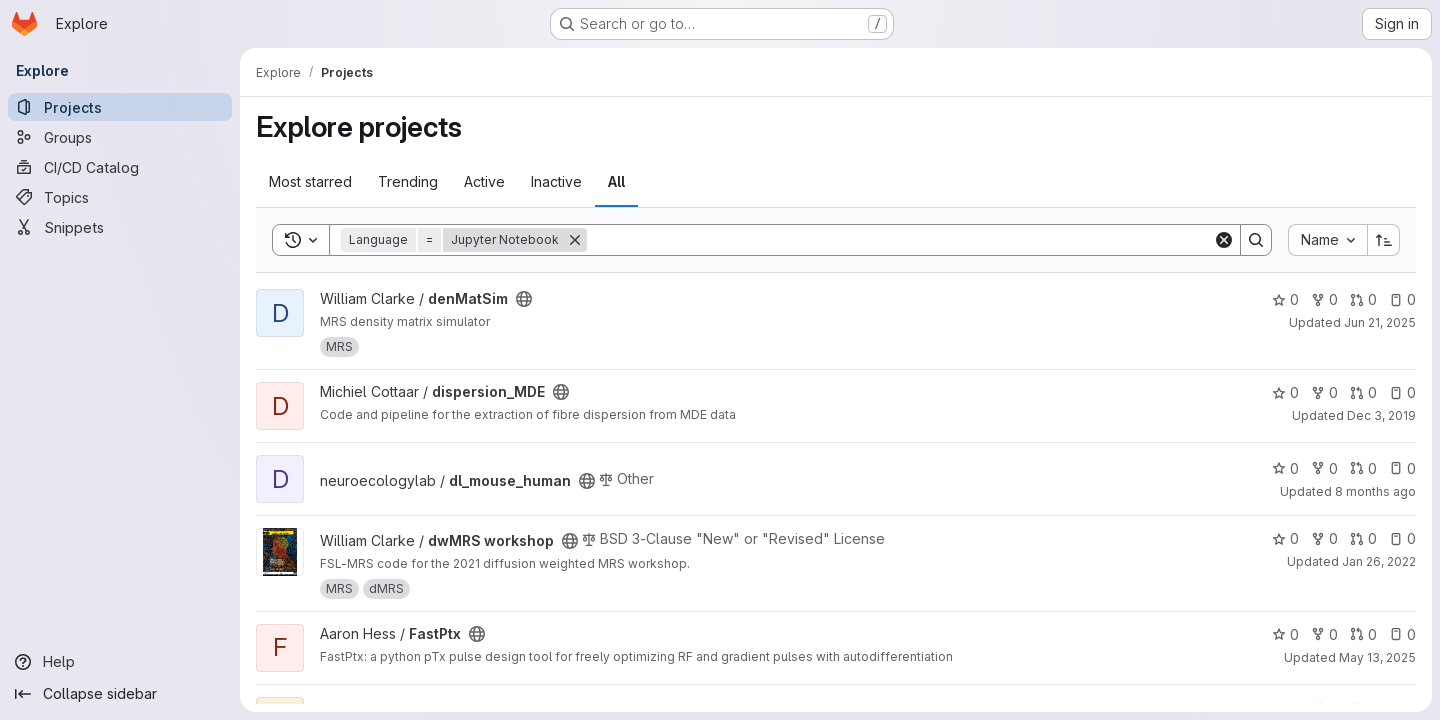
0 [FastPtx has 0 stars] (1285, 634)
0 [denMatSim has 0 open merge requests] (1363, 299)
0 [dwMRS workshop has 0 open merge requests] (1363, 538)
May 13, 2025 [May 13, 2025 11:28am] (1377, 657)
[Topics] (120, 197)
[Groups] (120, 137)
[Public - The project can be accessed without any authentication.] (524, 299)
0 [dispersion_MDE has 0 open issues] (1402, 392)
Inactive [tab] (556, 181)
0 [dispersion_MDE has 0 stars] (1285, 392)
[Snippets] (120, 227)
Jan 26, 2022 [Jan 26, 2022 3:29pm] (1379, 561)
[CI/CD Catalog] (120, 167)
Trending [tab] (408, 181)
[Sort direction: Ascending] (1384, 240)
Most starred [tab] (310, 181)
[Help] (120, 662)
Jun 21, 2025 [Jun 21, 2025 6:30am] (1380, 322)
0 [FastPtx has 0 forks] (1324, 634)
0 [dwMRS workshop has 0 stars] (1285, 538)
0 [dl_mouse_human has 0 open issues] (1402, 468)
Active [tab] (484, 181)
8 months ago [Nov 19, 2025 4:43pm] (1375, 491)
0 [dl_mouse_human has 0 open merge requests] (1363, 468)
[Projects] (120, 107)
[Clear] (1224, 240)
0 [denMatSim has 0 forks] (1324, 299)
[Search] (900, 240)
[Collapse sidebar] (120, 694)
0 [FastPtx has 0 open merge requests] (1363, 634)
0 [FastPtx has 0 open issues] (1402, 634)
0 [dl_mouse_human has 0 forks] (1324, 468)
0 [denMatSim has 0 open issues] (1402, 299)
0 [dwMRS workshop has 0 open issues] (1402, 538)
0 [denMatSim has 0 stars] (1285, 299)
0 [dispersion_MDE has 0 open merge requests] (1363, 392)
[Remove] (575, 240)
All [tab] (616, 181)
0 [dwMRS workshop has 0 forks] (1324, 538)
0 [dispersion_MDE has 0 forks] (1324, 392)
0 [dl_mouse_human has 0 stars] (1285, 468)
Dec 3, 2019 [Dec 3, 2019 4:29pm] (1381, 415)
